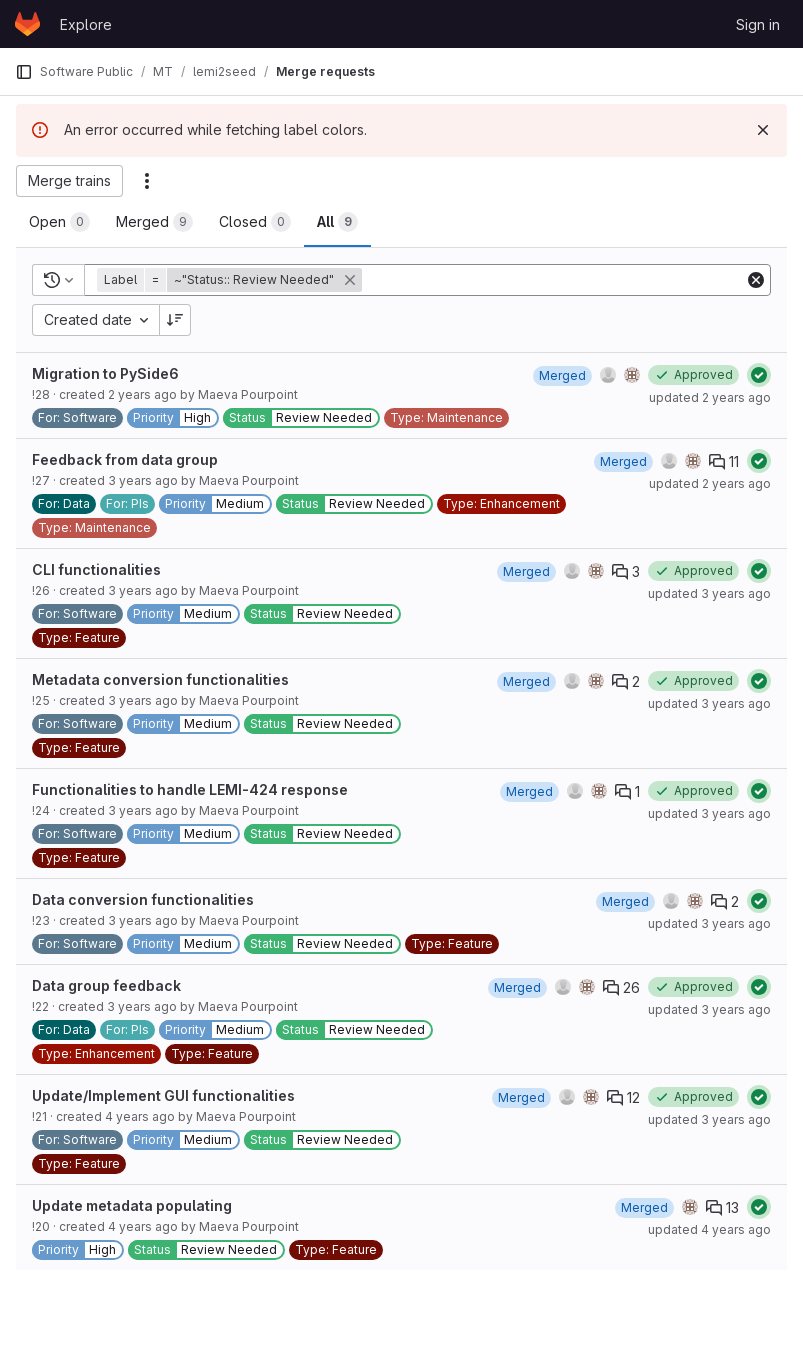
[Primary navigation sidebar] (24, 72)
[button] (231, 280)
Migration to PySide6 (105, 373)
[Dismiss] (763, 130)
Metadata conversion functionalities (160, 679)
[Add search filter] (555, 280)
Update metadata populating (132, 1205)
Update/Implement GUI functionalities (163, 1095)
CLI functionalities (96, 569)
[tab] (59, 222)
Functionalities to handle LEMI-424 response (190, 789)
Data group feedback (106, 985)
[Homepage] (27, 24)
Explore (86, 24)
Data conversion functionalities (143, 899)
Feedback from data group (125, 459)
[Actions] (147, 181)
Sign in (758, 24)
